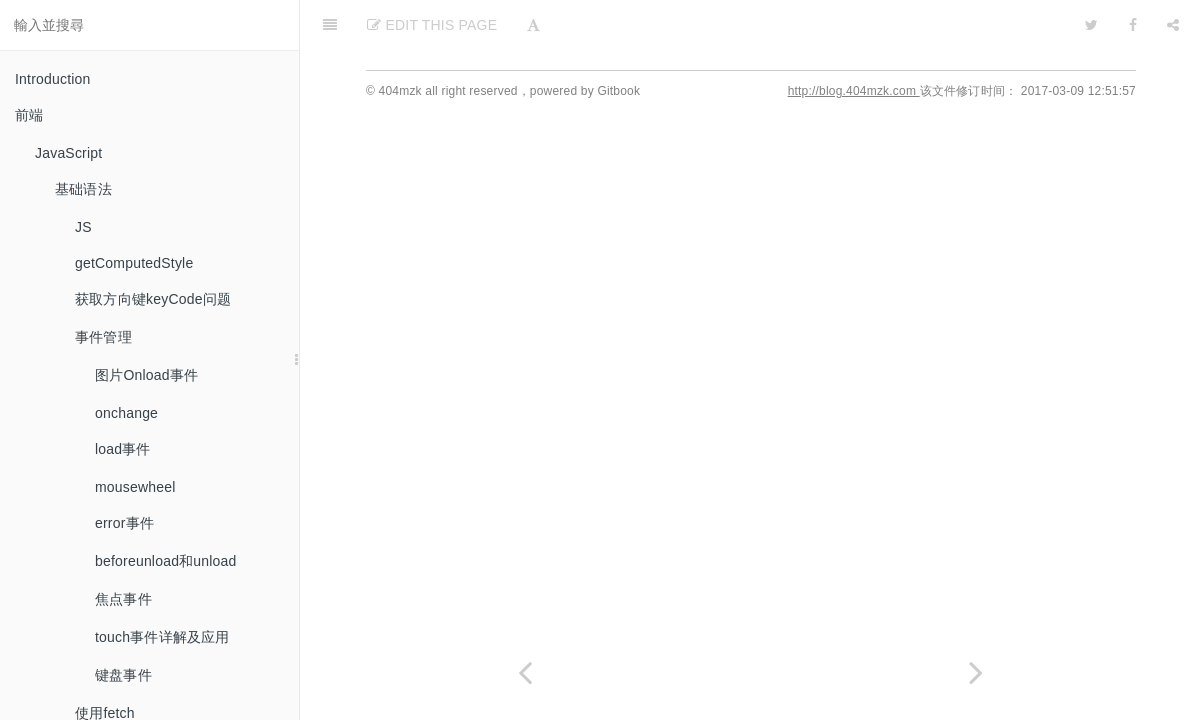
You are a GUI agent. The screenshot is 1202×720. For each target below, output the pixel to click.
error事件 (124, 523)
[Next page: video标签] (976, 672)
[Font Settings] (533, 25)
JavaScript (68, 153)
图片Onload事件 (146, 375)
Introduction (53, 79)
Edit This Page (432, 25)
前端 (29, 115)
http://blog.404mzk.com (854, 91)
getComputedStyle (134, 263)
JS (83, 227)
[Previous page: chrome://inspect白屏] (525, 672)
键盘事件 (123, 675)
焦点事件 (123, 599)
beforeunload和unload (166, 561)
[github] (1005, 25)
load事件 (123, 449)
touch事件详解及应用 (162, 637)
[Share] (1173, 25)
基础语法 (83, 189)
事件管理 (103, 337)
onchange (126, 413)
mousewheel (135, 487)
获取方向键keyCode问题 (153, 299)
